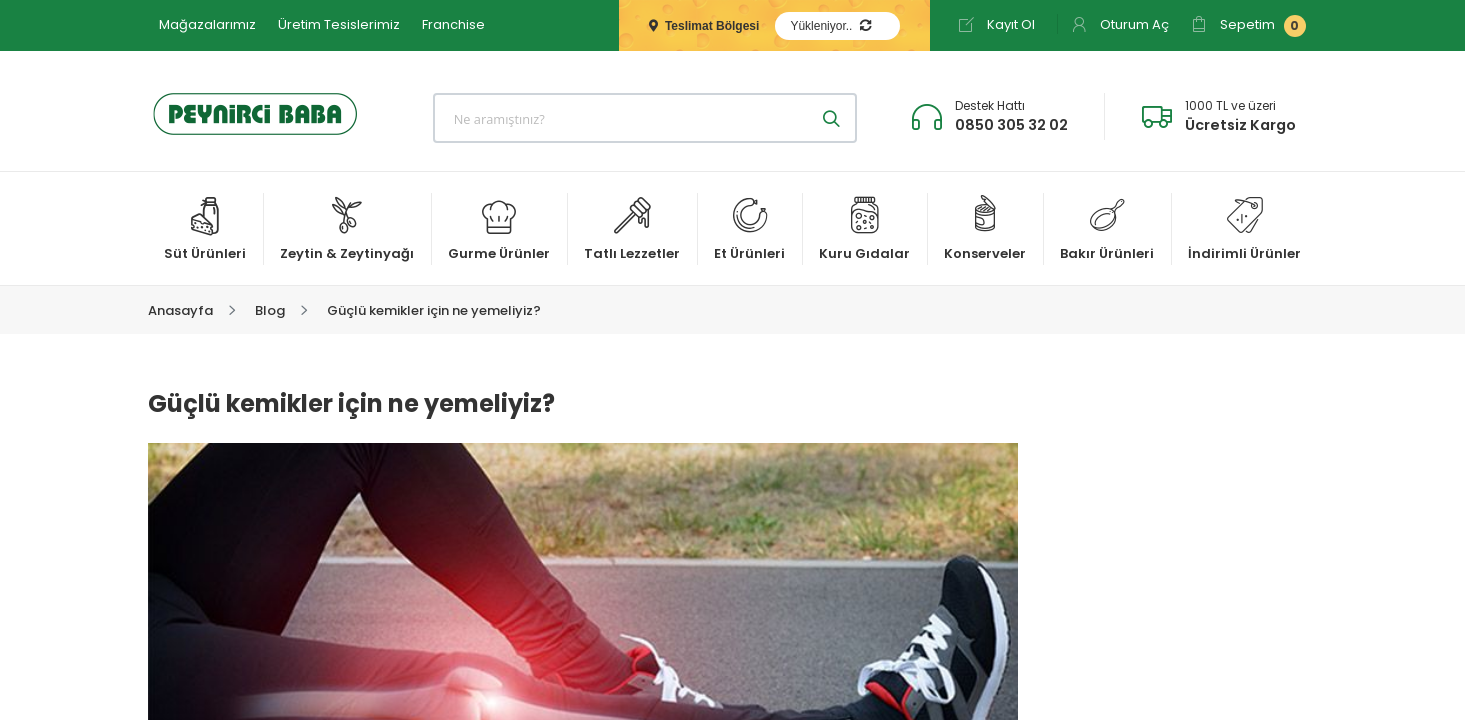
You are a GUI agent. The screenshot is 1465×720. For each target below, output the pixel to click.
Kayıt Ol (996, 24)
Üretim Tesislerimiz (339, 24)
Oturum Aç (1120, 24)
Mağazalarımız (207, 24)
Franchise (453, 24)
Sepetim (1248, 26)
